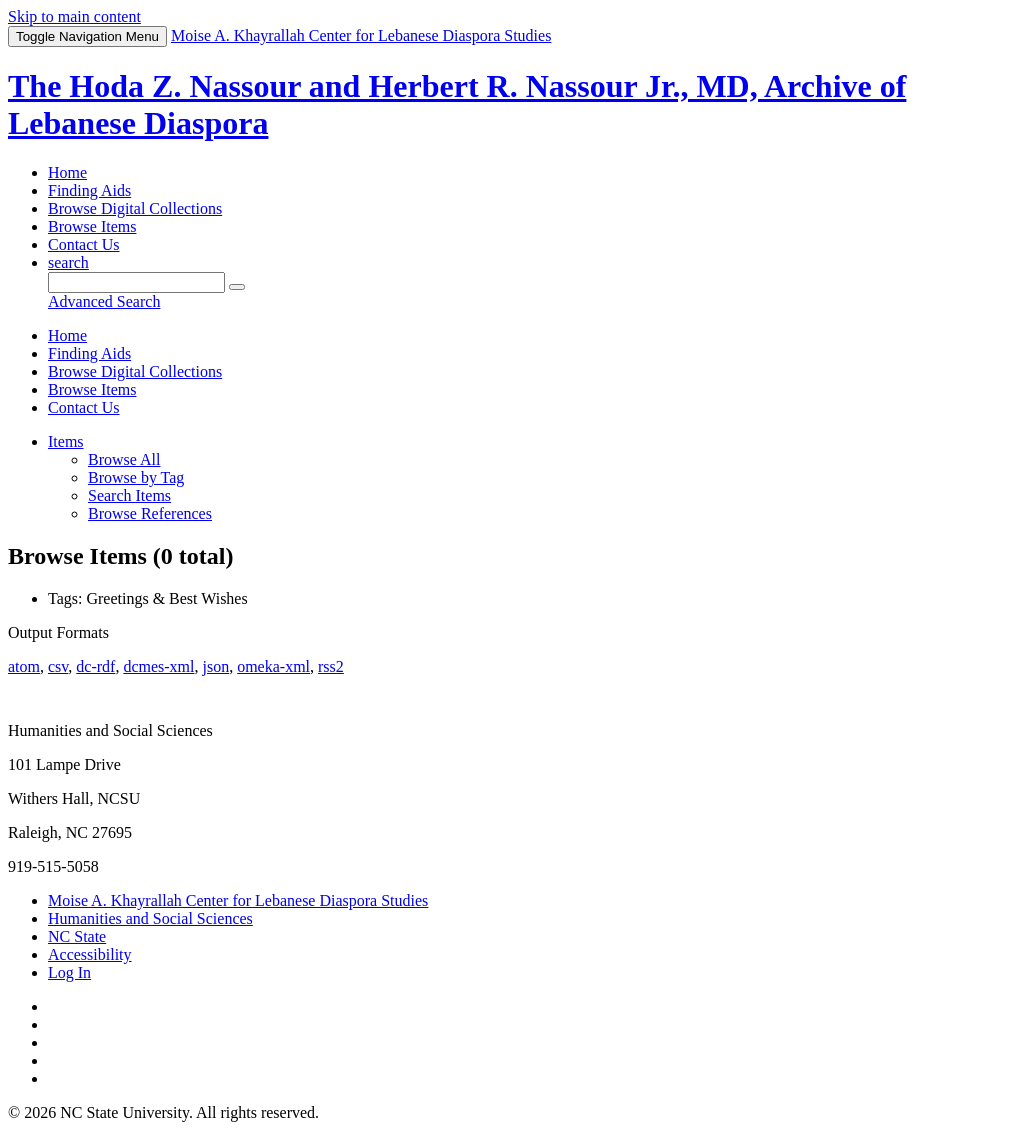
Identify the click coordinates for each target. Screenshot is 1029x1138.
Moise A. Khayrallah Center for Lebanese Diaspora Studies (238, 900)
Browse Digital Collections (135, 208)
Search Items (129, 495)
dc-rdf (95, 666)
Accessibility (90, 954)
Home (67, 172)
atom (24, 666)
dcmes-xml (158, 666)
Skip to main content (74, 16)
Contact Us (84, 244)
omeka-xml (273, 666)
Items (66, 441)
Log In (69, 972)
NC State (77, 936)
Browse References (150, 513)
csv (58, 666)
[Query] (136, 282)
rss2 (331, 666)
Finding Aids (89, 190)
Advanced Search (104, 301)
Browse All (124, 459)
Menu (87, 36)
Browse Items (92, 226)
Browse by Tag (136, 477)
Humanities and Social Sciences (150, 918)
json (215, 666)
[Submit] (237, 287)
